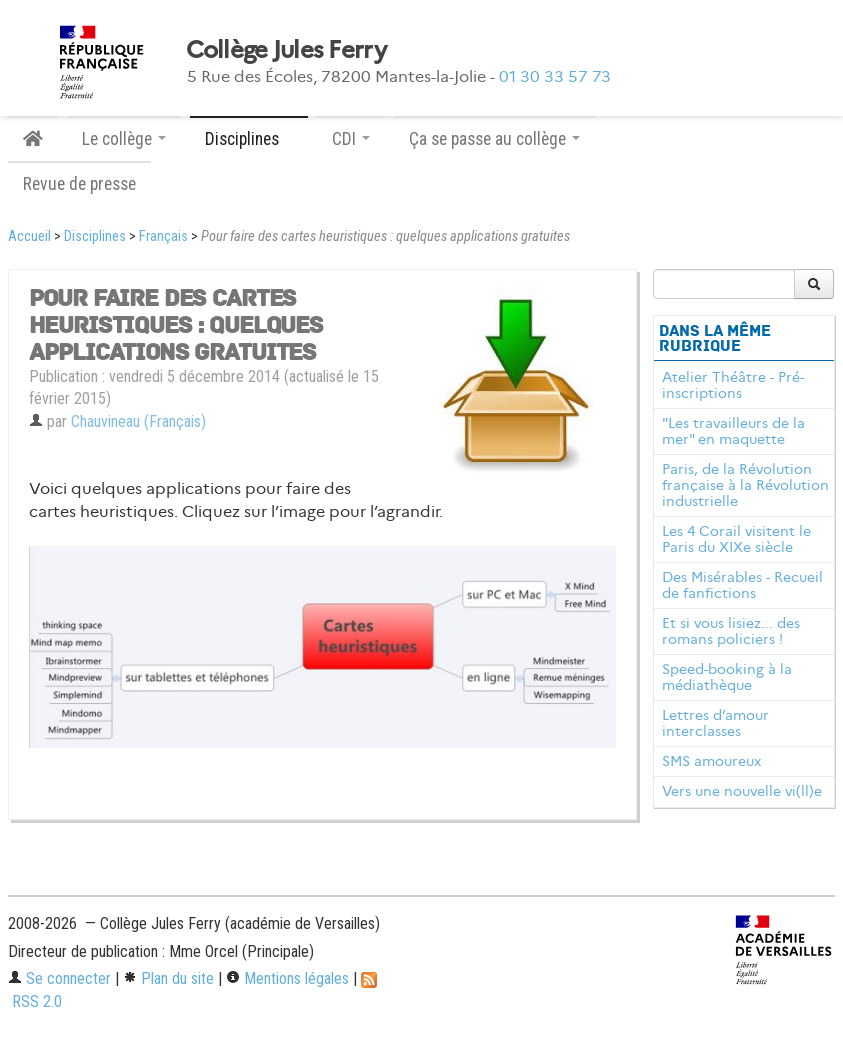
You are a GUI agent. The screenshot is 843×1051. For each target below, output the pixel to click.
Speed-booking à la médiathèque (727, 677)
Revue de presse (79, 184)
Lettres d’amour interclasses (715, 723)
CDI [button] (351, 139)
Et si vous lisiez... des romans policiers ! (731, 631)
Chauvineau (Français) (138, 421)
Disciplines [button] (249, 139)
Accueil (29, 236)
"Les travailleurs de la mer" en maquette (733, 431)
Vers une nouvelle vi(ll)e (742, 791)
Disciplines (95, 236)
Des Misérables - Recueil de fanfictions (742, 585)
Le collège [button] (124, 139)
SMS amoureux (711, 761)
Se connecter (59, 978)
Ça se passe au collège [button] (494, 139)
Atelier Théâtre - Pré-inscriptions (733, 385)
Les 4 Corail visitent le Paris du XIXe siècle (736, 539)
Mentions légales (287, 978)
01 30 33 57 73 (555, 76)
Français (163, 236)
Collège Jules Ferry (286, 50)
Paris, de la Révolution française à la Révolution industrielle (745, 485)
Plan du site (168, 978)
